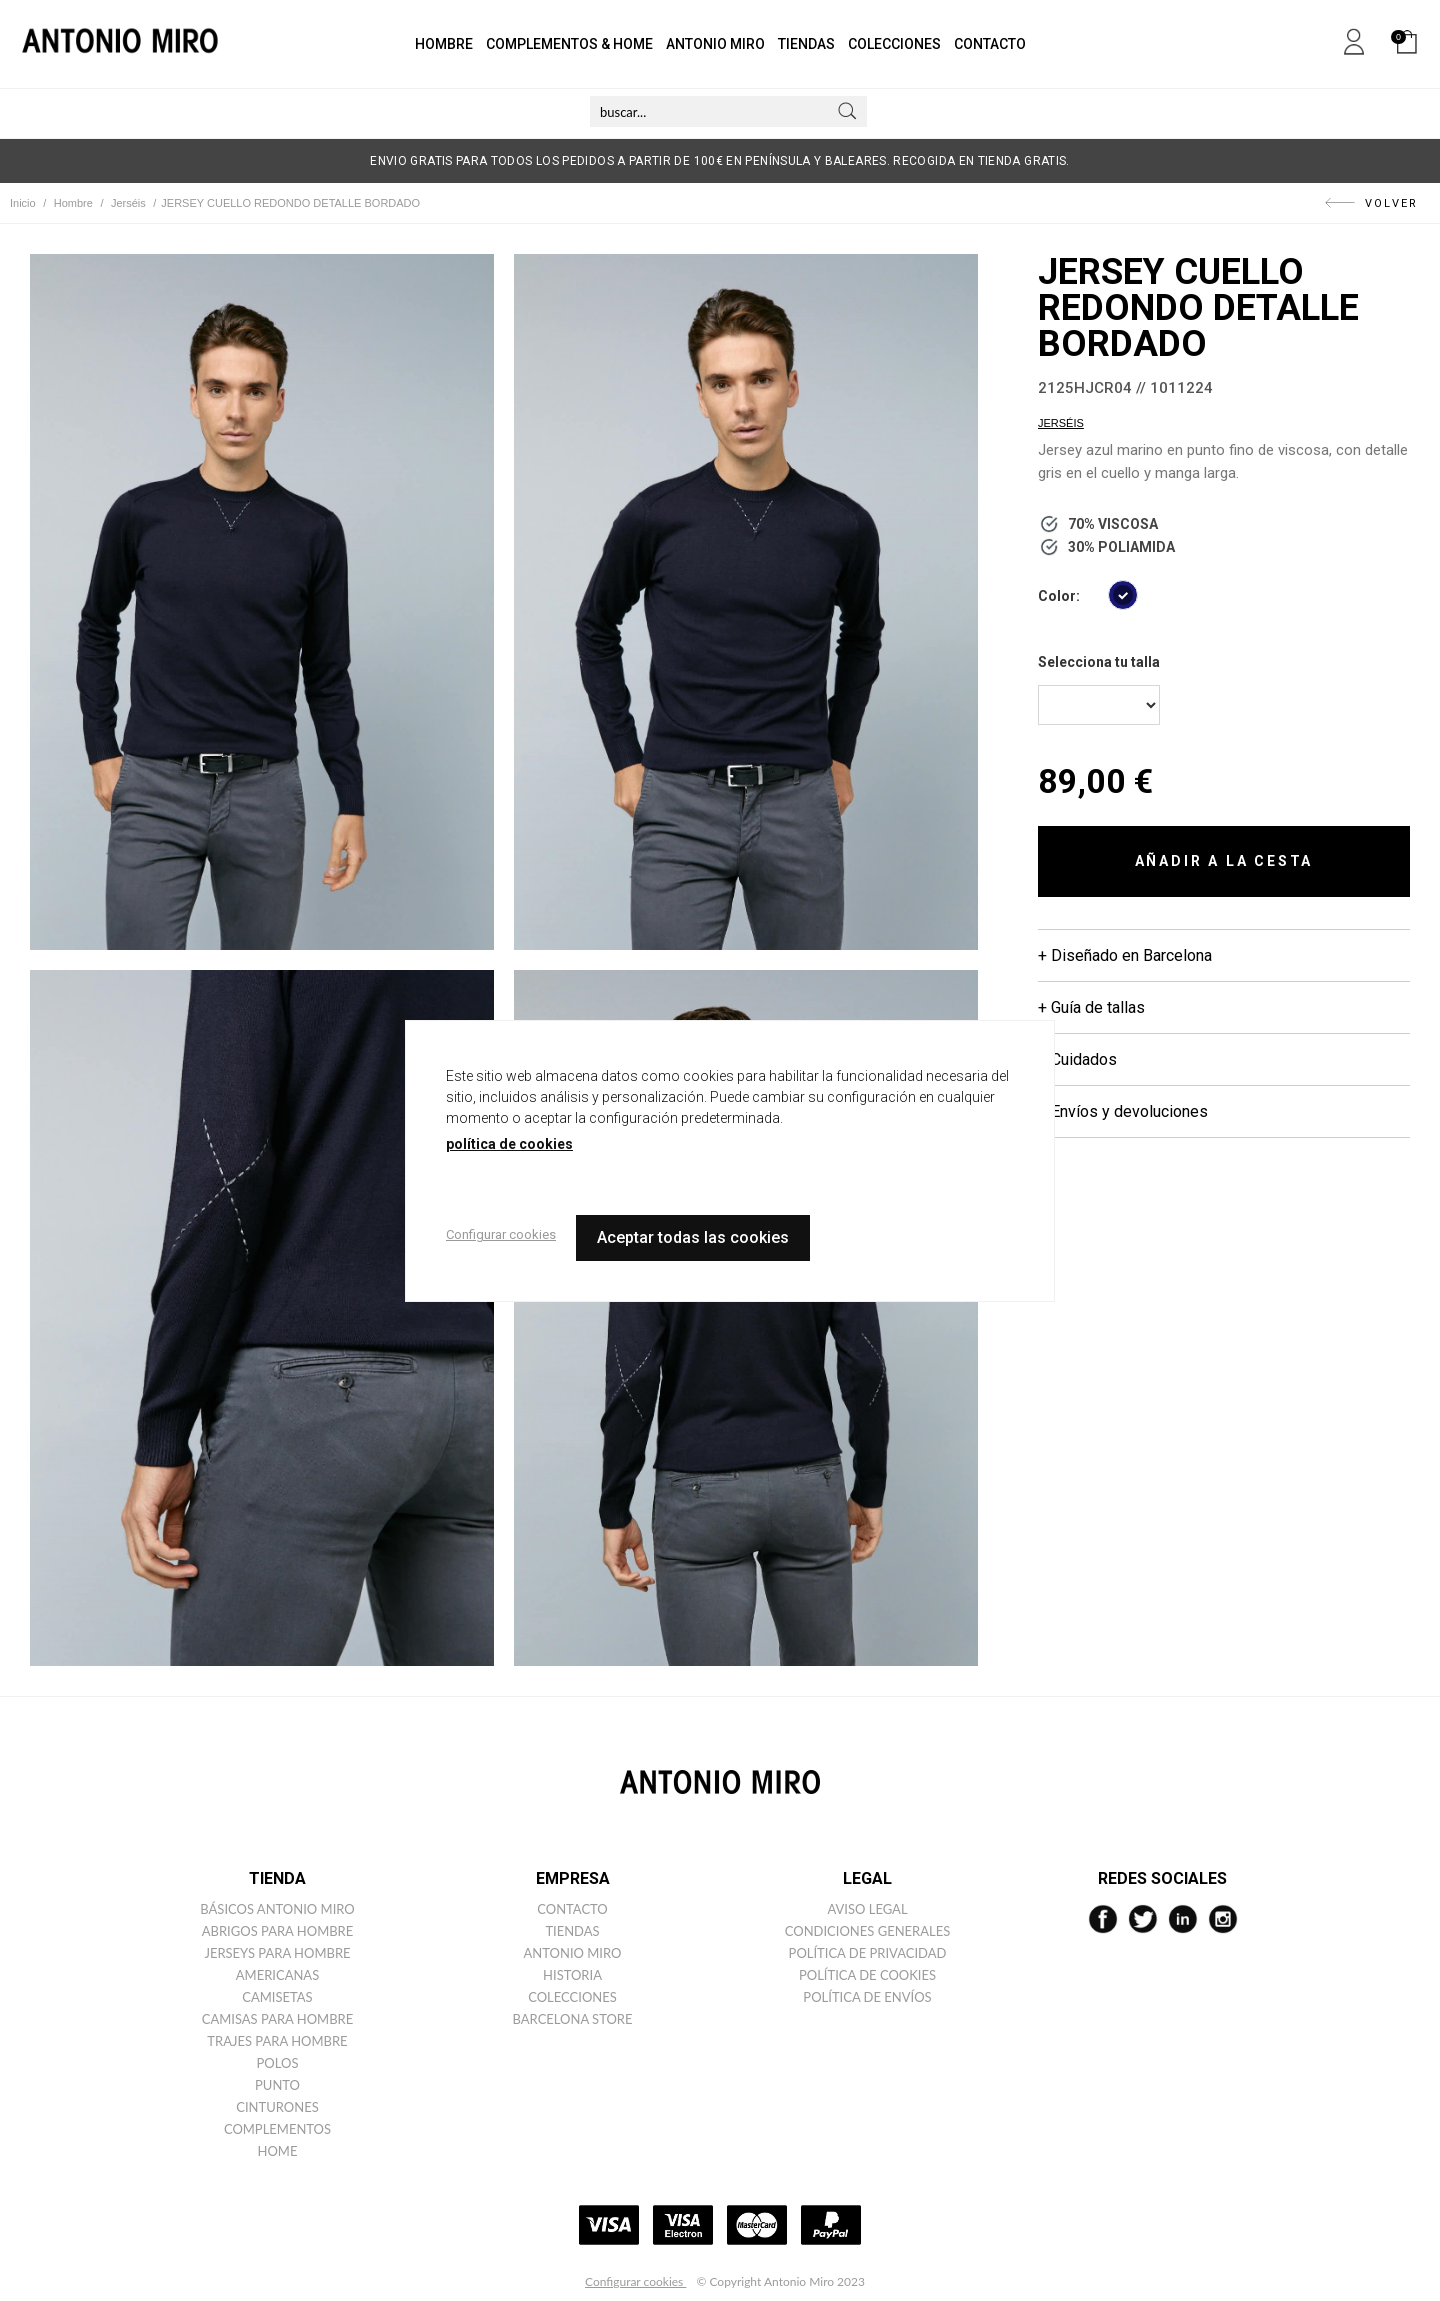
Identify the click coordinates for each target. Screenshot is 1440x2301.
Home (278, 2151)
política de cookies (509, 1144)
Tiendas (572, 1931)
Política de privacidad (868, 1953)
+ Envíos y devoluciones (1123, 1111)
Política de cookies (867, 1975)
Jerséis (1061, 423)
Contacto (572, 1909)
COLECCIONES (894, 44)
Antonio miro (573, 1953)
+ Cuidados (1077, 1059)
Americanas (277, 1975)
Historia (572, 1975)
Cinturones (277, 2107)
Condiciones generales (868, 1931)
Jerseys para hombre (277, 1953)
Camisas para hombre (278, 2019)
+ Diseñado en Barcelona (1125, 955)
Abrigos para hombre (278, 1931)
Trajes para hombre (277, 2041)
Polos (278, 2063)
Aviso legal (867, 1909)
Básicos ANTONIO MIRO (277, 1909)
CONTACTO (990, 44)
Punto (277, 2085)
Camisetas (277, 1997)
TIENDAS (806, 44)
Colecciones (572, 1997)
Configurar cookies (635, 2281)
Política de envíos (867, 1997)
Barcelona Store (573, 2019)
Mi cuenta (1354, 38)
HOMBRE (444, 44)
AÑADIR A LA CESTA (1224, 861)
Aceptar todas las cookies (693, 1237)
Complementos (277, 2129)
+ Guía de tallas (1091, 1007)
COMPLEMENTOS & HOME (569, 44)
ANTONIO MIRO (715, 44)
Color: (1059, 596)
